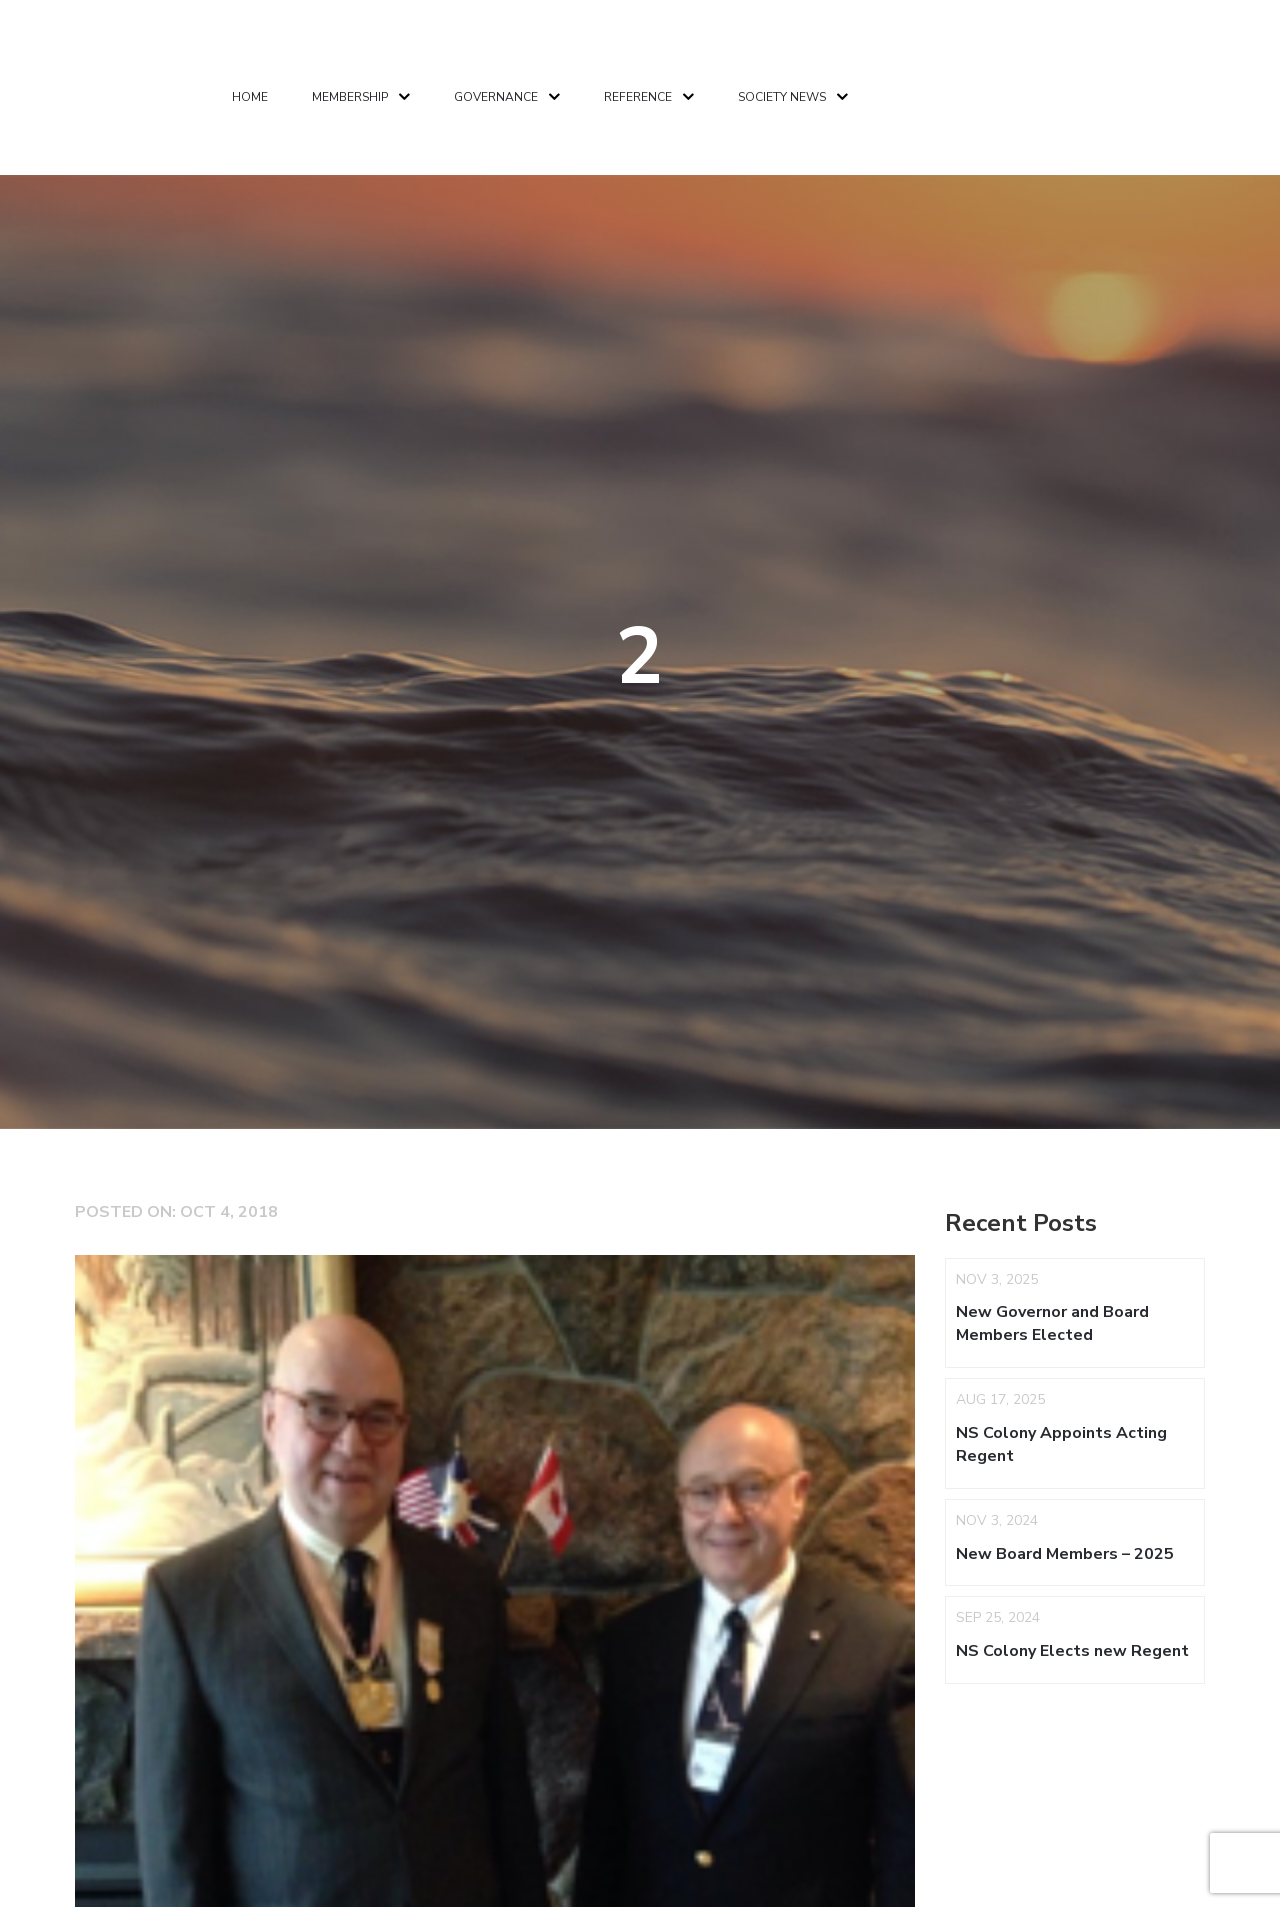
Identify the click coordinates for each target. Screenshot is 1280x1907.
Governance (496, 97)
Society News (782, 97)
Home (250, 97)
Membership (350, 97)
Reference (638, 97)
